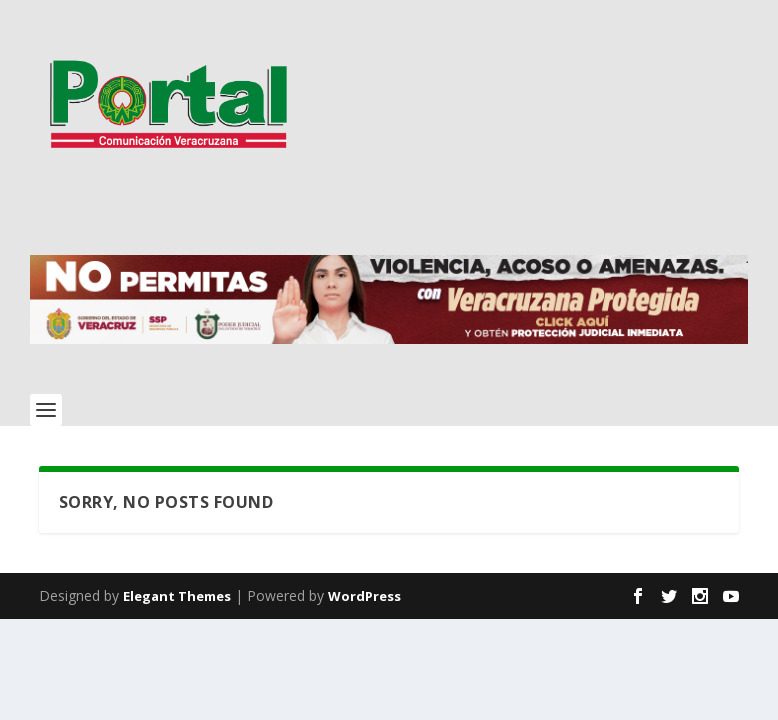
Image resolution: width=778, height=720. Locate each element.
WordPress (364, 596)
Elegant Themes (177, 596)
